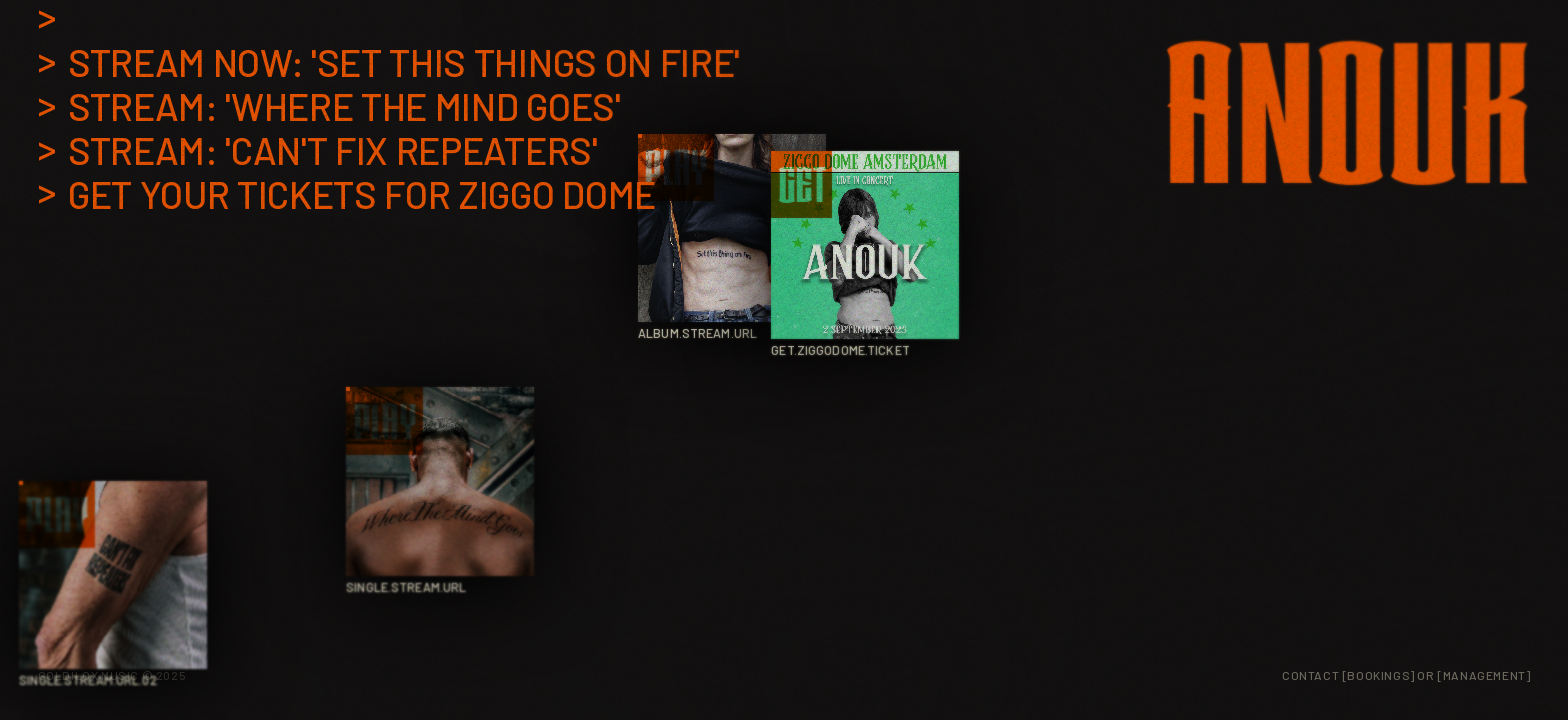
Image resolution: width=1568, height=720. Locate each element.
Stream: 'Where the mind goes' (344, 107)
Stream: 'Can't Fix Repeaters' (333, 151)
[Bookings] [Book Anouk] (1378, 675)
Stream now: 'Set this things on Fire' (404, 63)
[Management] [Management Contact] (1483, 675)
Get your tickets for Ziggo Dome (362, 195)
